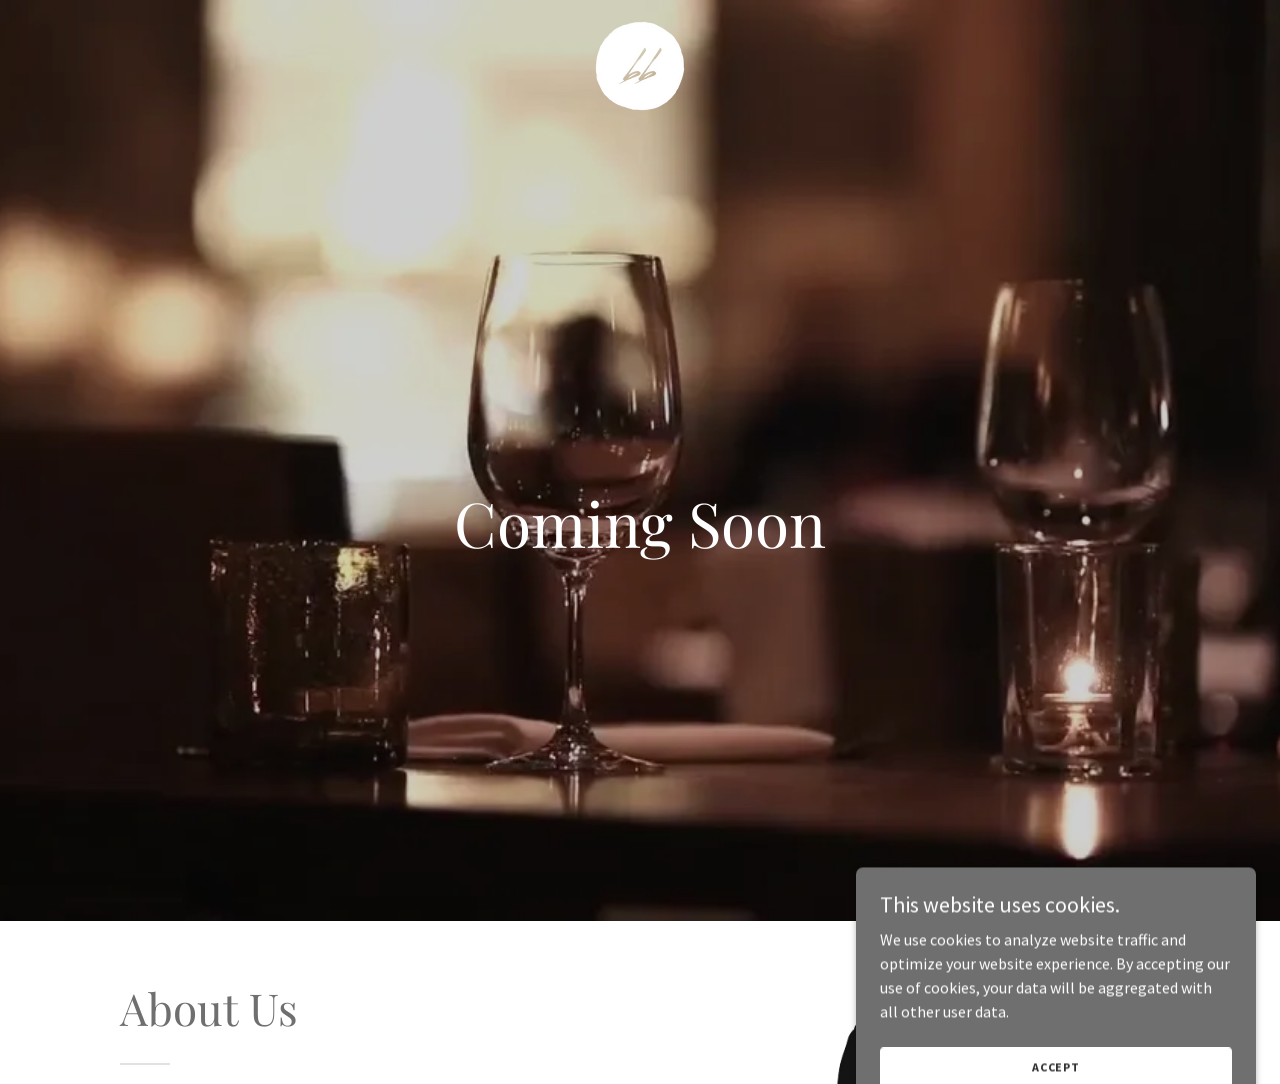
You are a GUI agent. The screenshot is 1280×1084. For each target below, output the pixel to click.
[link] (640, 64)
